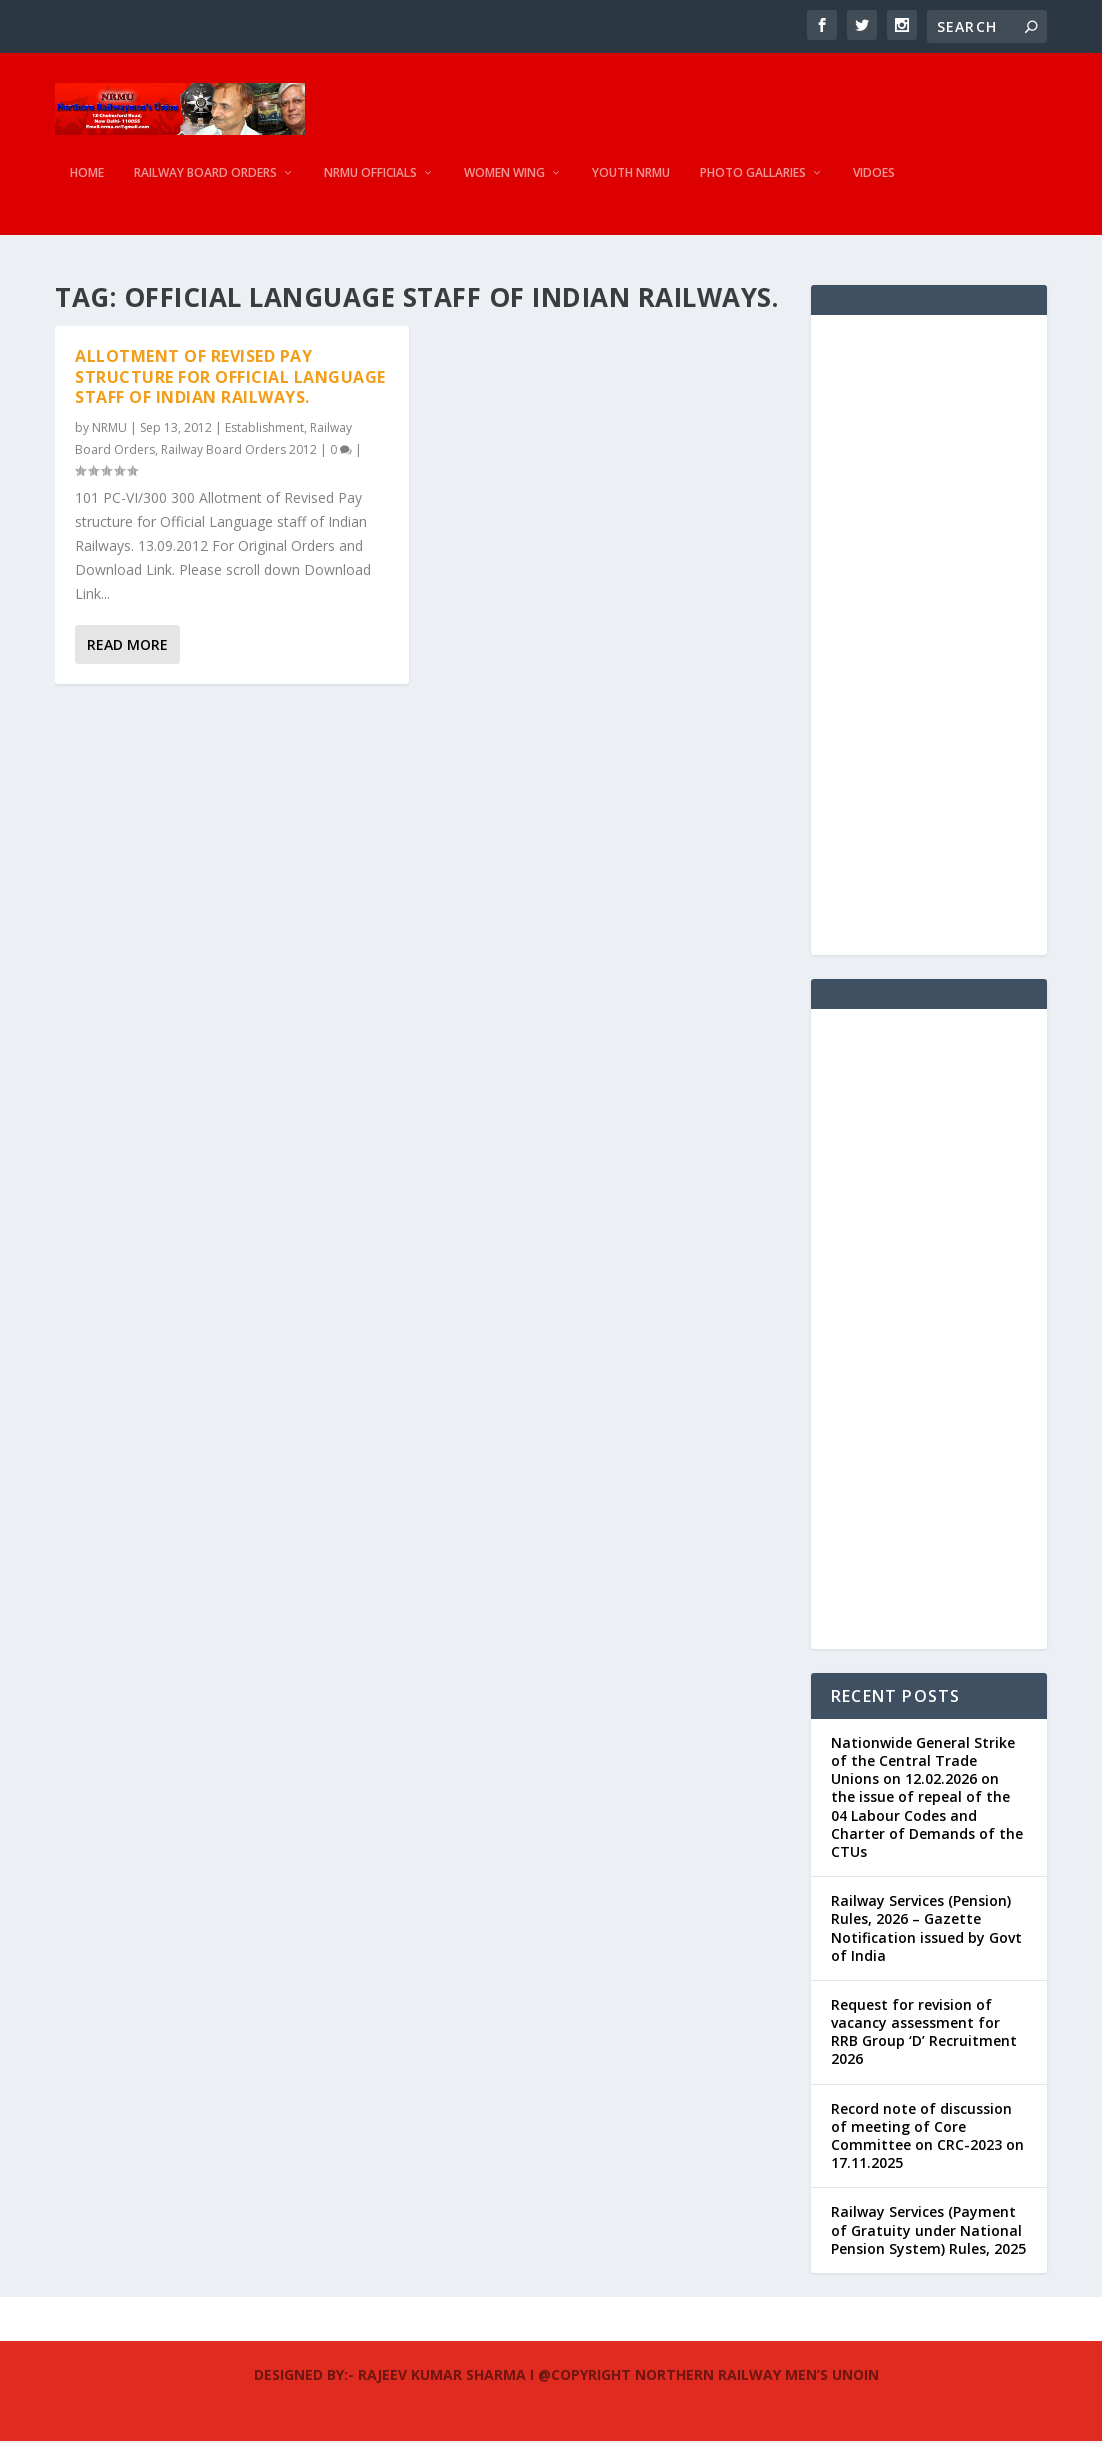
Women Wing (504, 185)
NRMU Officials (370, 185)
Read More (127, 647)
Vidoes (874, 185)
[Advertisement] (929, 637)
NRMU (109, 429)
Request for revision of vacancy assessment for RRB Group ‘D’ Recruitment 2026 (924, 2034)
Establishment (264, 429)
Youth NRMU (631, 185)
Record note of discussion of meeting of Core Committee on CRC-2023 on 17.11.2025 (927, 2138)
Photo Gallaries (753, 185)
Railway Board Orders (205, 185)
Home (87, 185)
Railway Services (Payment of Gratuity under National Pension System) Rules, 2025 (928, 2232)
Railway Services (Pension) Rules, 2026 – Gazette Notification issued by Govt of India (926, 1930)
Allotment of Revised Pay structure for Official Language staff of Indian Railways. (230, 379)
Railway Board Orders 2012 (239, 451)
